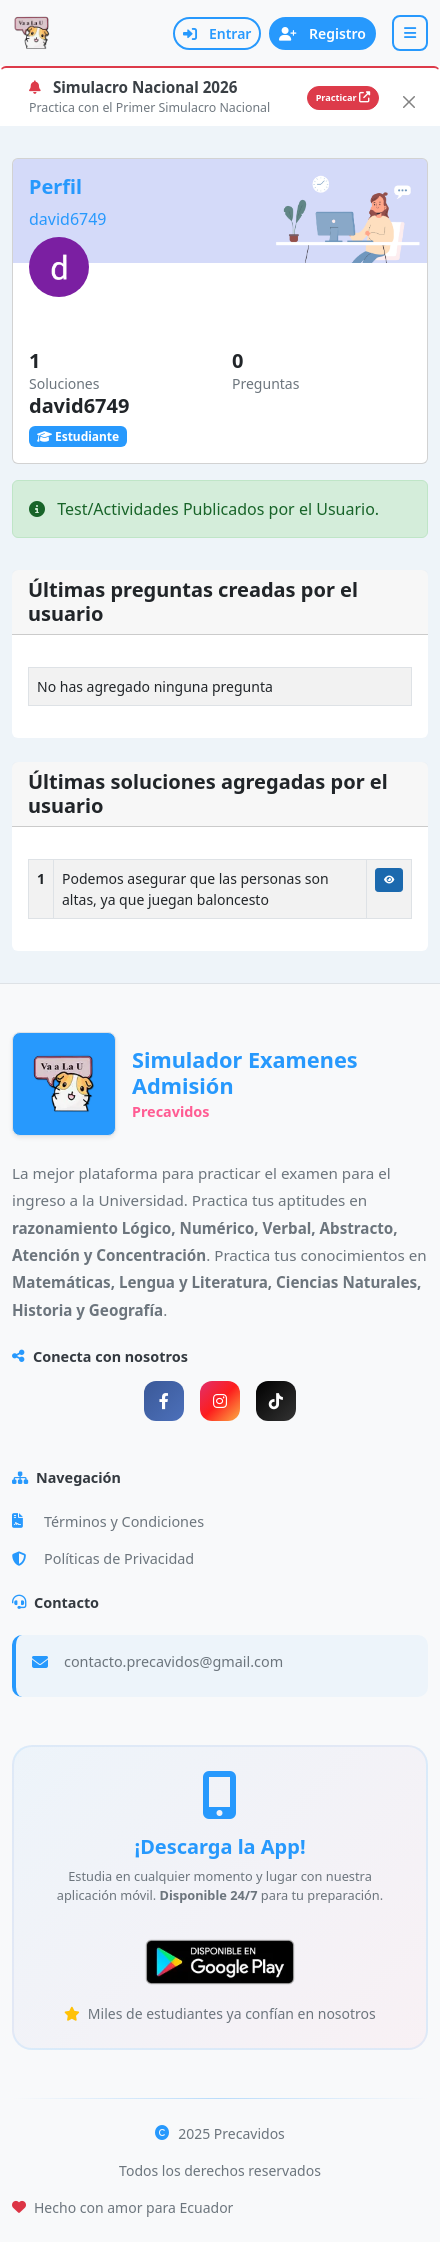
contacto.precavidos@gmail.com (173, 1661)
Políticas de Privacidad (103, 1558)
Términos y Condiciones (108, 1521)
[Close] (409, 102)
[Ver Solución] (389, 880)
